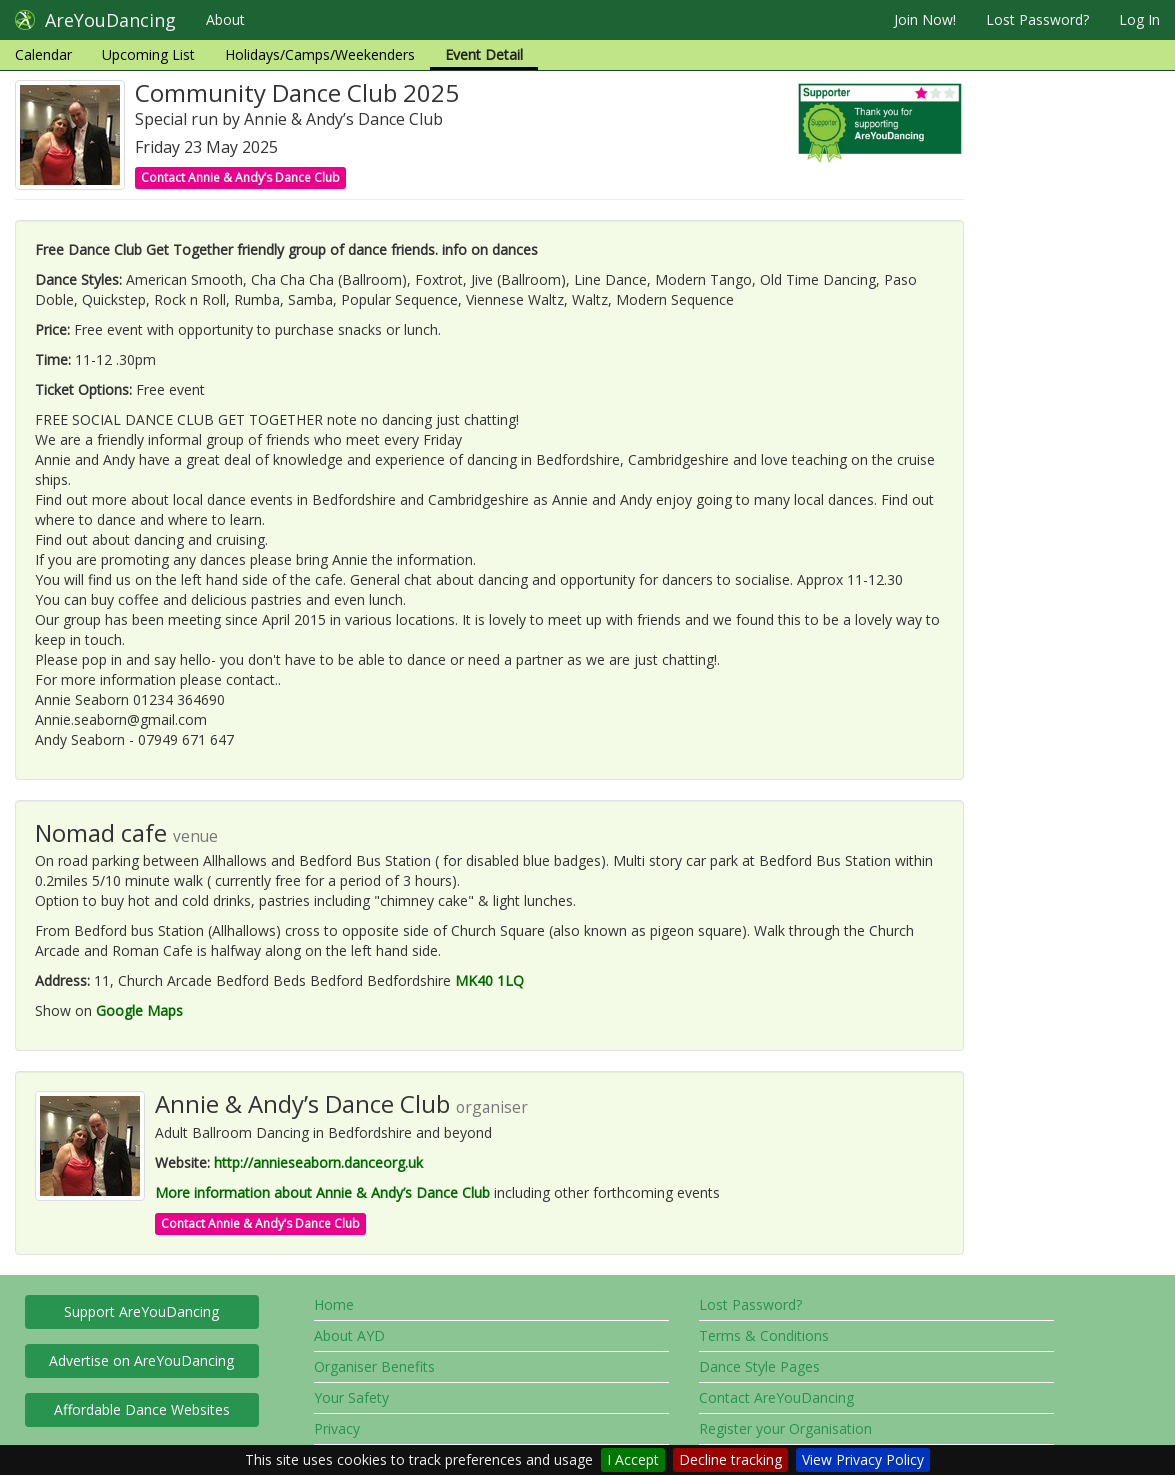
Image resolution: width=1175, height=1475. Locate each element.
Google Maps (139, 1010)
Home (334, 1304)
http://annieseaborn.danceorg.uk (318, 1162)
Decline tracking (730, 1459)
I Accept (633, 1459)
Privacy (337, 1428)
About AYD (349, 1335)
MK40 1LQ (489, 980)
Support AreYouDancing (141, 1311)
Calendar (43, 54)
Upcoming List (148, 54)
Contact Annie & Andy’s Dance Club (240, 177)
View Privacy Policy (863, 1459)
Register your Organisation (785, 1428)
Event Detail (484, 54)
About (225, 19)
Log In (1139, 19)
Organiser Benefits (374, 1366)
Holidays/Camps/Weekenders (320, 54)
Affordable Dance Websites (142, 1409)
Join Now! (925, 19)
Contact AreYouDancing (776, 1397)
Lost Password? (1037, 19)
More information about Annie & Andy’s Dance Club (322, 1192)
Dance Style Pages (759, 1366)
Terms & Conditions (764, 1335)
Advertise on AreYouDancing (141, 1360)
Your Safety (351, 1397)
